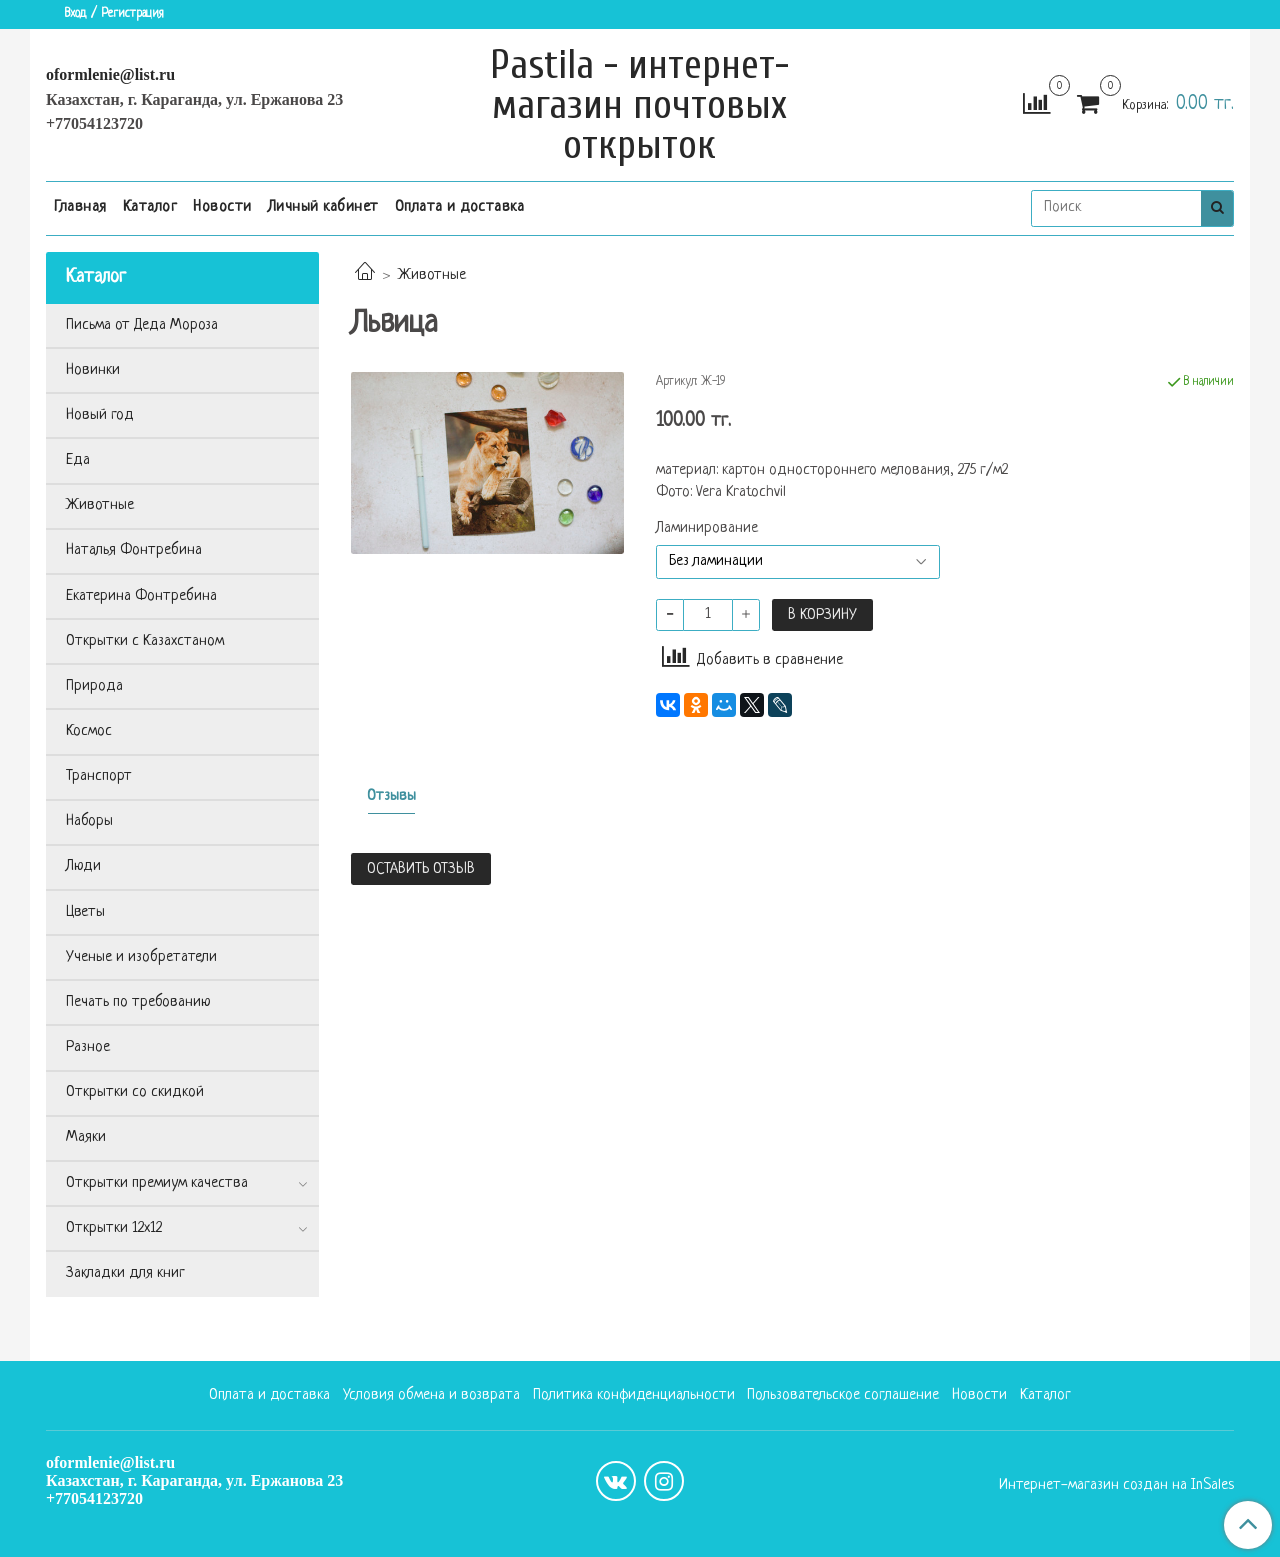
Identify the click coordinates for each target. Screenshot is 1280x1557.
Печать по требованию (138, 1002)
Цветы (85, 912)
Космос (89, 731)
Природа (94, 686)
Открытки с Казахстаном (145, 641)
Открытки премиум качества (157, 1183)
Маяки (86, 1137)
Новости (222, 207)
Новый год (100, 415)
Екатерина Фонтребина (141, 596)
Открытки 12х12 (114, 1228)
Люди (83, 866)
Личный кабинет (323, 207)
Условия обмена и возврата (431, 1395)
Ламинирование (707, 529)
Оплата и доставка (460, 207)
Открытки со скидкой (135, 1092)
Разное (88, 1047)
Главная (80, 207)
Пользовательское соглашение (843, 1395)
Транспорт (99, 776)
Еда (78, 460)
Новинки (93, 370)
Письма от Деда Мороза (142, 325)
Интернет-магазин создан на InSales (1116, 1486)
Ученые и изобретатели (141, 957)
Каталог (150, 207)
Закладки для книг (125, 1273)
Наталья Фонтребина (134, 550)
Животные (432, 275)
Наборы (89, 821)
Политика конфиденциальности (634, 1395)
